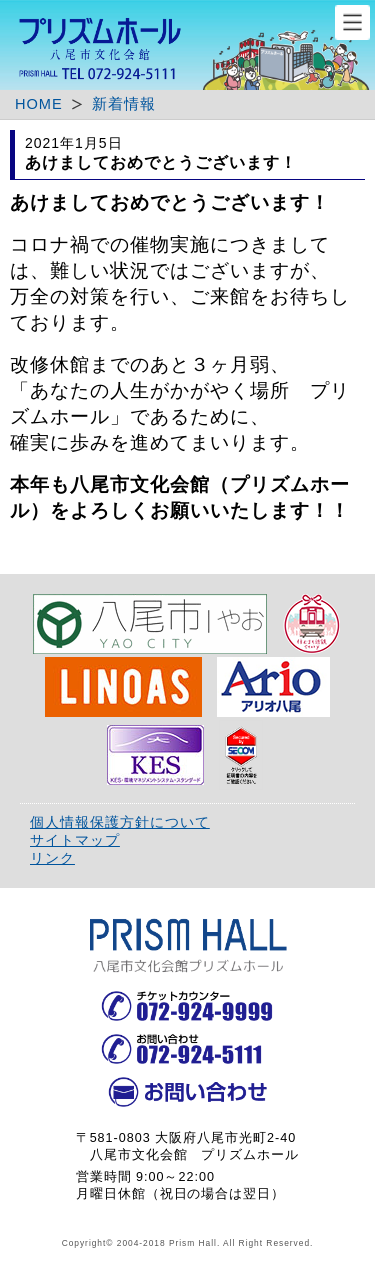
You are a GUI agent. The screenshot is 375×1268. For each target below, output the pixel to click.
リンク (52, 858)
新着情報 (124, 104)
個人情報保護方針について (120, 822)
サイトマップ (75, 840)
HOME (39, 104)
